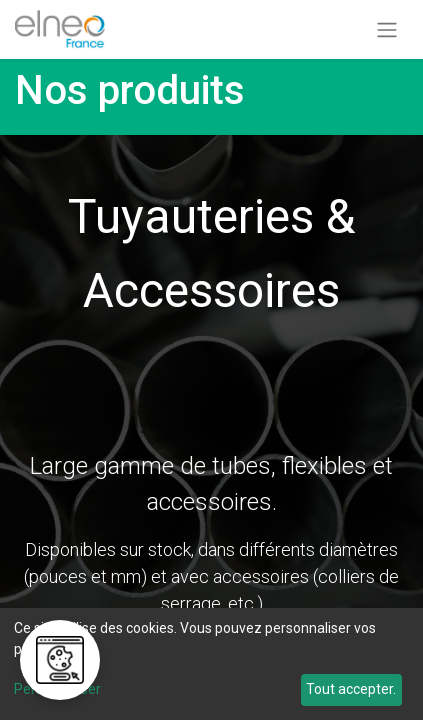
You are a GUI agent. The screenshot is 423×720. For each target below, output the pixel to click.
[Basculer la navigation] (387, 29)
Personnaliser (57, 689)
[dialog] (211, 664)
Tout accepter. (351, 689)
